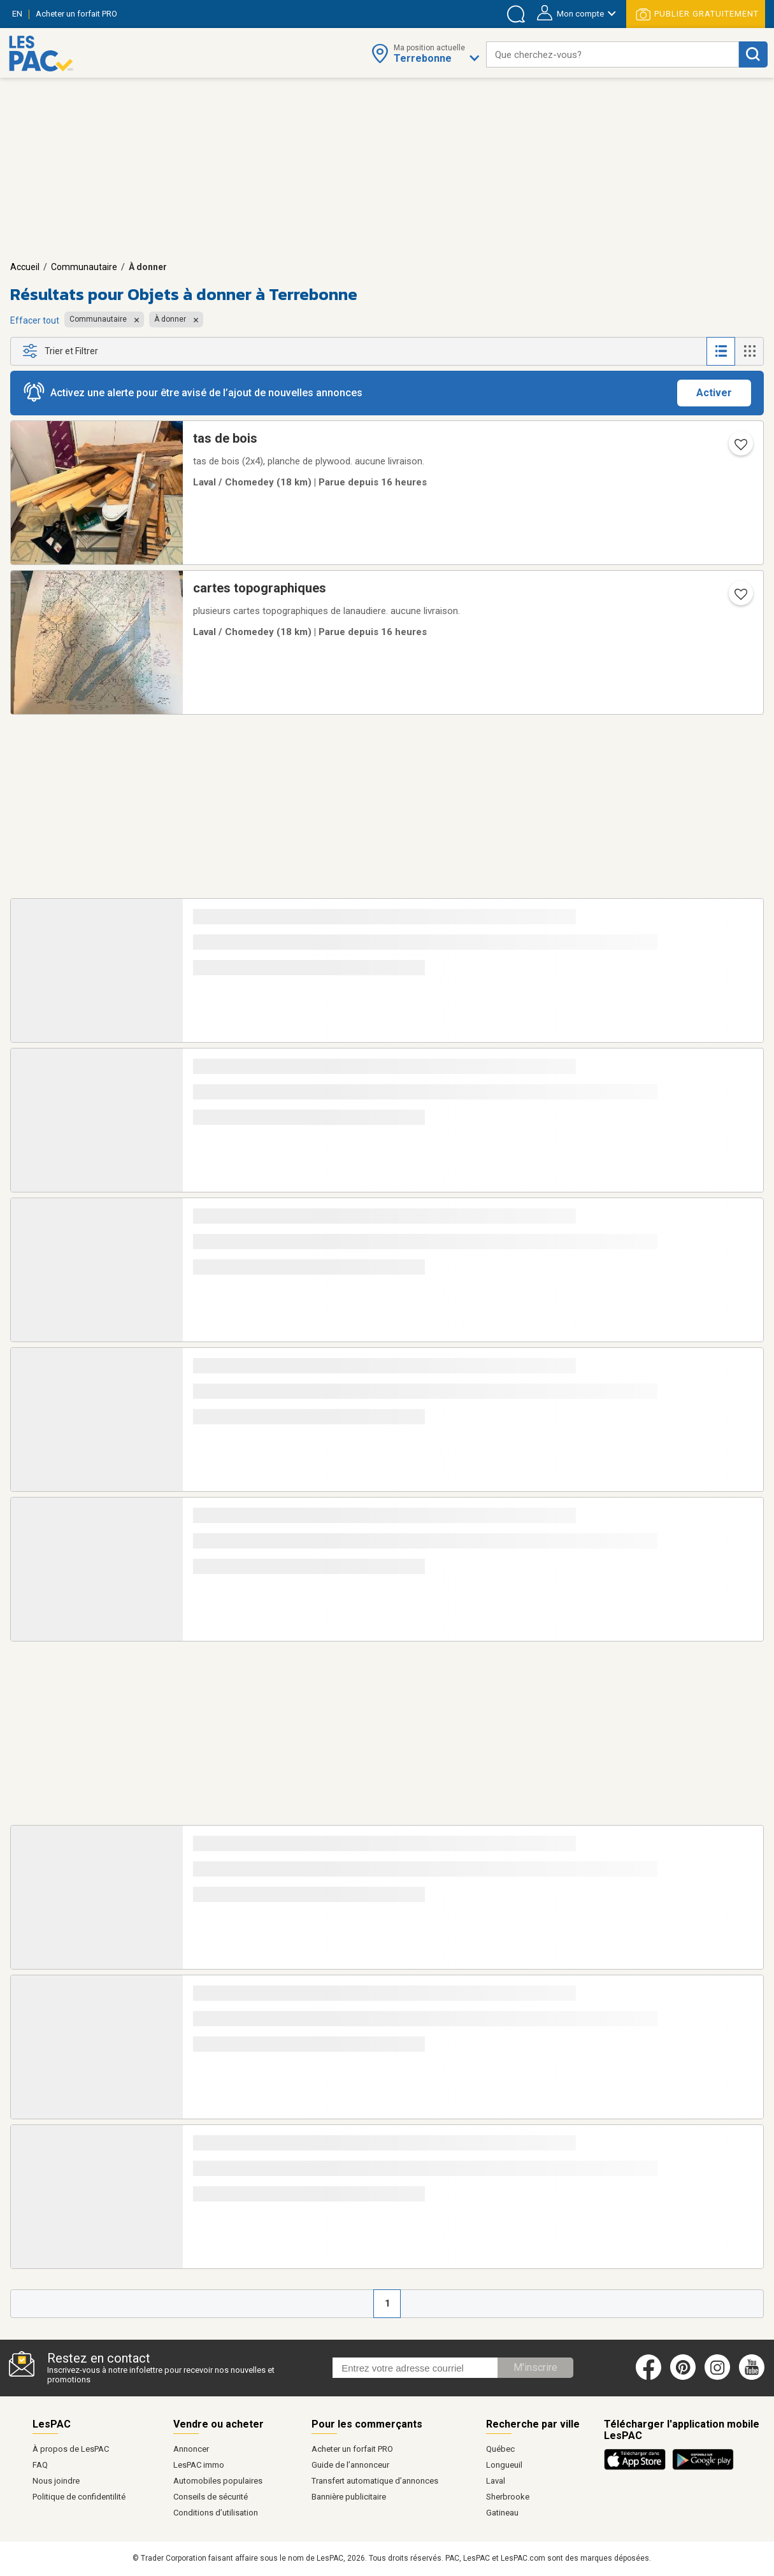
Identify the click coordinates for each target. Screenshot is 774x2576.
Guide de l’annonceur (350, 2465)
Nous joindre (56, 2481)
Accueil (24, 267)
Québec (500, 2449)
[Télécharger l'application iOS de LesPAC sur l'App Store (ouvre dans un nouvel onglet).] (638, 2467)
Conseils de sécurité (210, 2496)
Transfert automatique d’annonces (375, 2481)
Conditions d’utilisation (215, 2512)
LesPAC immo (198, 2465)
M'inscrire (535, 2367)
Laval (495, 2481)
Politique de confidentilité (78, 2496)
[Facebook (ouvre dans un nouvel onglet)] (648, 2377)
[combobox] (612, 54)
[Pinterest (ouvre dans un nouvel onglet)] (683, 2377)
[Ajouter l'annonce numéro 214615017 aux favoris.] (739, 598)
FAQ (40, 2465)
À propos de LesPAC (70, 2449)
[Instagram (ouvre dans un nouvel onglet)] (717, 2377)
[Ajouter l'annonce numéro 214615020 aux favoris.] (739, 448)
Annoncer (191, 2449)
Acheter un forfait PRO (352, 2449)
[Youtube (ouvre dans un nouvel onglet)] (754, 2377)
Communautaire (84, 267)
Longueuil (504, 2465)
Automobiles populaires (217, 2481)
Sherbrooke (507, 2496)
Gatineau (502, 2512)
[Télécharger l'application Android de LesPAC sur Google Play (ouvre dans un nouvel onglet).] (703, 2467)
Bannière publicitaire (349, 2496)
